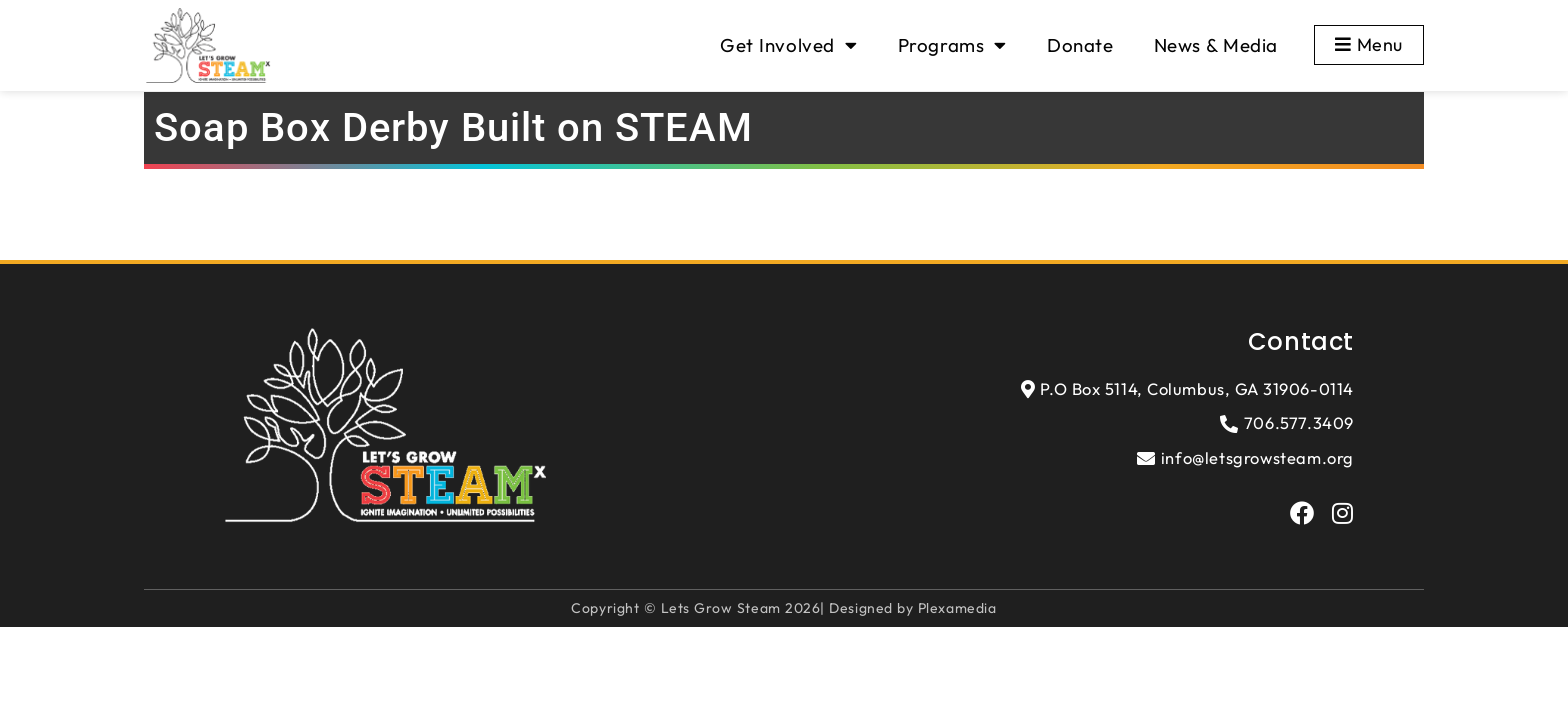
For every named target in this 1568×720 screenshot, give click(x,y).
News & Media (1216, 45)
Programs (952, 45)
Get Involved (788, 45)
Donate (1080, 45)
